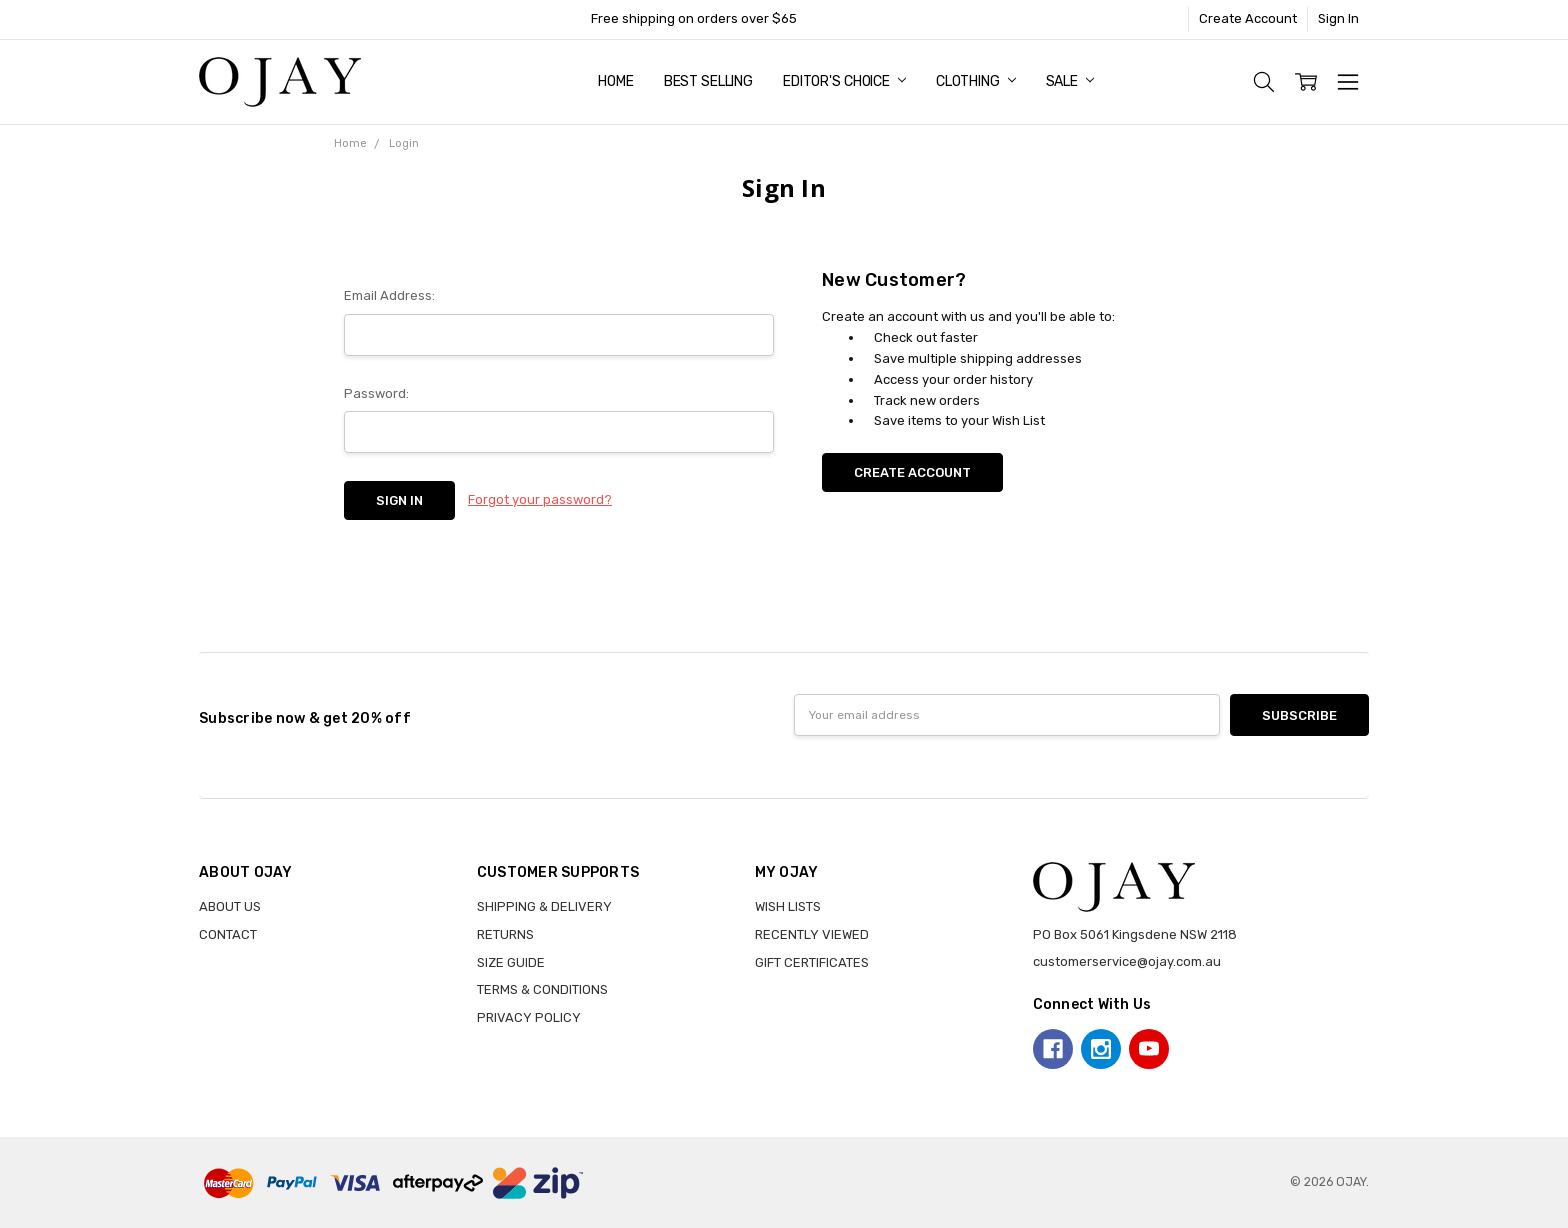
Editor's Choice (844, 81)
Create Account (1248, 18)
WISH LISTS (788, 906)
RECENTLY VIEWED (812, 934)
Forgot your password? (540, 499)
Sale (1070, 81)
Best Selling (708, 81)
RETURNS (505, 934)
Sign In (1338, 18)
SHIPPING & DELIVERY (544, 906)
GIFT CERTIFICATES (812, 962)
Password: (376, 393)
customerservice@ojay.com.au (1127, 961)
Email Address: (389, 295)
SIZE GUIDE (511, 962)
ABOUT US (230, 906)
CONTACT (228, 934)
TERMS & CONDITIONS (542, 989)
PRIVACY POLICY (529, 1017)
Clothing (976, 81)
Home (615, 81)
